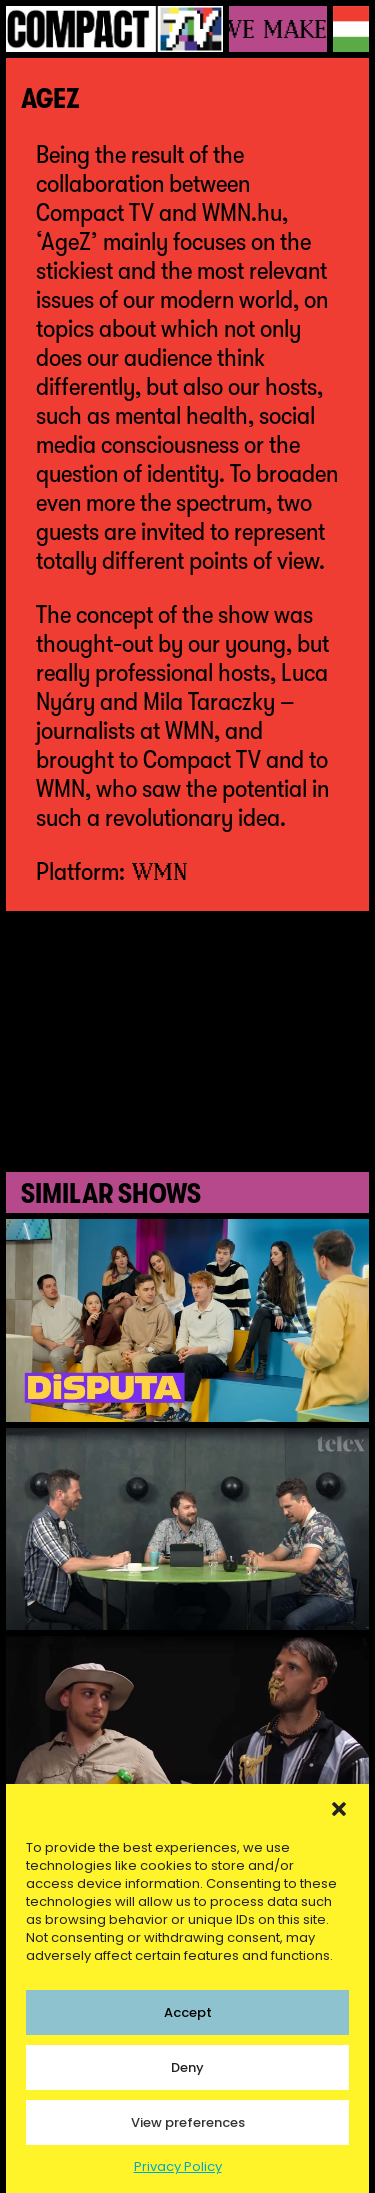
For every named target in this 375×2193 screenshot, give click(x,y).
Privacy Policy (178, 2166)
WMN (160, 871)
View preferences (188, 2122)
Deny (187, 2067)
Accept (188, 2012)
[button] (339, 1809)
